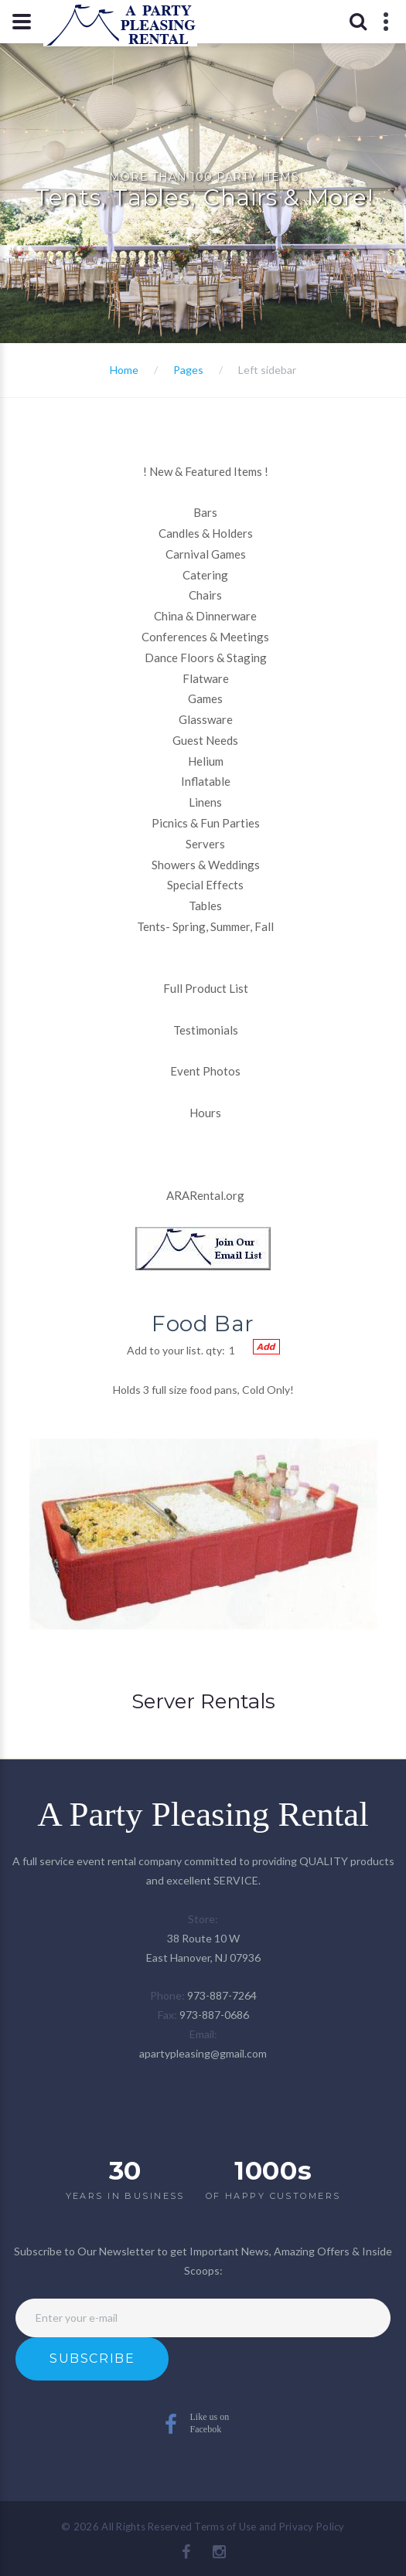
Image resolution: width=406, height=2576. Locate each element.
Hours (205, 1113)
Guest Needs (205, 740)
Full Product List (205, 988)
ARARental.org (205, 1195)
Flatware (206, 678)
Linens (205, 802)
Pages (188, 369)
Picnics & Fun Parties (206, 823)
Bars (205, 512)
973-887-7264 (222, 1995)
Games (205, 698)
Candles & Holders (206, 533)
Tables (205, 905)
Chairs (205, 595)
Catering (205, 575)
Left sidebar (267, 369)
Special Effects (205, 885)
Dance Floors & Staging (206, 657)
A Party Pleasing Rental (203, 1814)
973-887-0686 (214, 2014)
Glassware (206, 719)
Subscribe (92, 2358)
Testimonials (205, 1030)
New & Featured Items (205, 471)
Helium (205, 761)
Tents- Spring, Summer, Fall (205, 926)
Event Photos (205, 1071)
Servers (205, 844)
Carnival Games (205, 554)
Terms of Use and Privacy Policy (269, 2526)
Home (124, 369)
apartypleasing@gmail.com (203, 2053)
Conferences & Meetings (205, 637)
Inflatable (205, 781)
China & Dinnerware (205, 616)
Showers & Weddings (206, 865)
